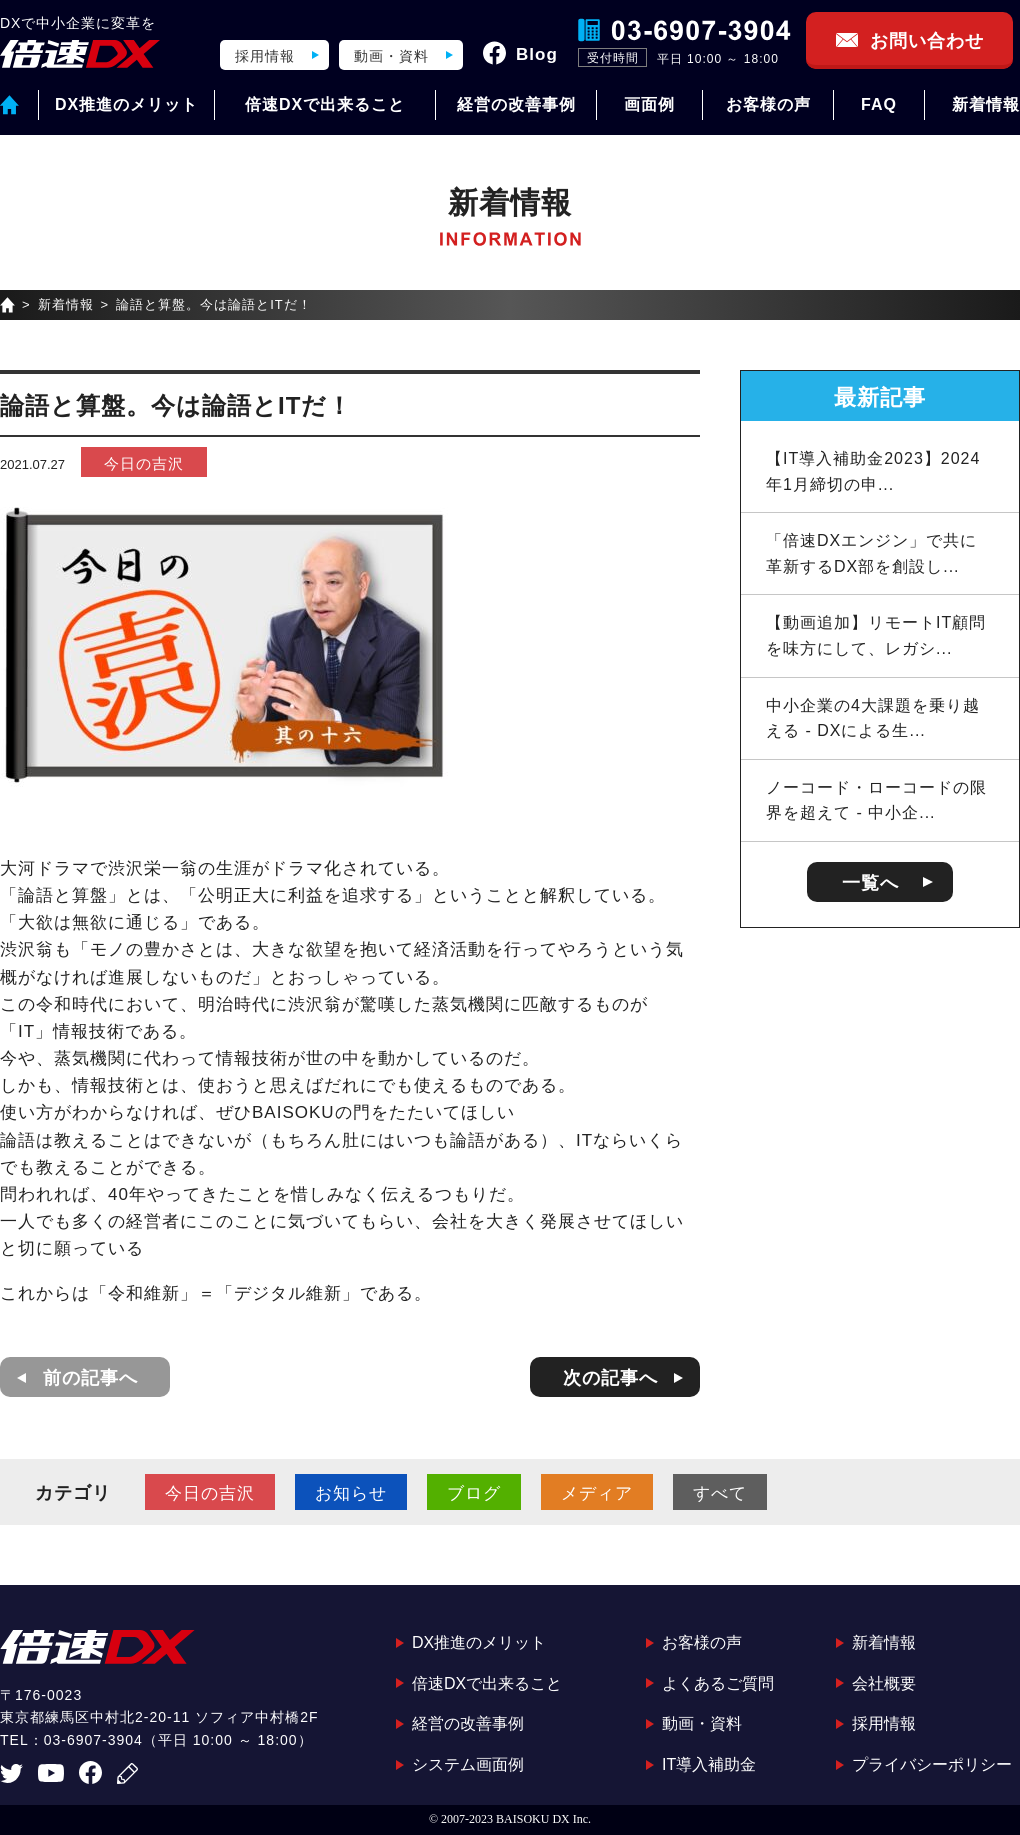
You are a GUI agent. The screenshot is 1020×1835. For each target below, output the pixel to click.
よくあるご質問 (718, 1683)
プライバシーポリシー (932, 1764)
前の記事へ (90, 1378)
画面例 (649, 104)
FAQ (879, 104)
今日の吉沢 (144, 463)
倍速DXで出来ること (325, 104)
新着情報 (986, 104)
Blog (537, 54)
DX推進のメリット (126, 104)
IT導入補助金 (709, 1764)
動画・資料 (391, 56)
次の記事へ (610, 1378)
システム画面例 (468, 1764)
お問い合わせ (927, 41)
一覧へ (870, 883)
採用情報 (265, 56)
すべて (720, 1493)
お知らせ (351, 1493)
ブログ (474, 1493)
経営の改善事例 (516, 104)
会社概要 (884, 1683)
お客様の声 (768, 104)
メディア (597, 1493)
